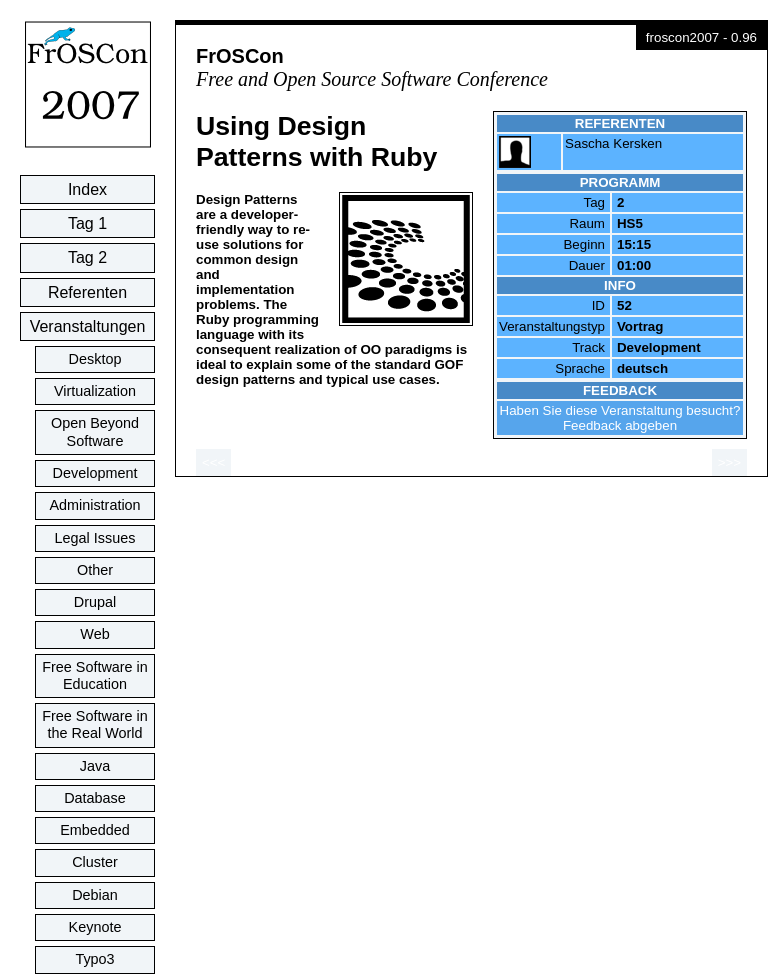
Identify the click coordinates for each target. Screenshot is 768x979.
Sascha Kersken (613, 143)
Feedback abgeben (620, 425)
